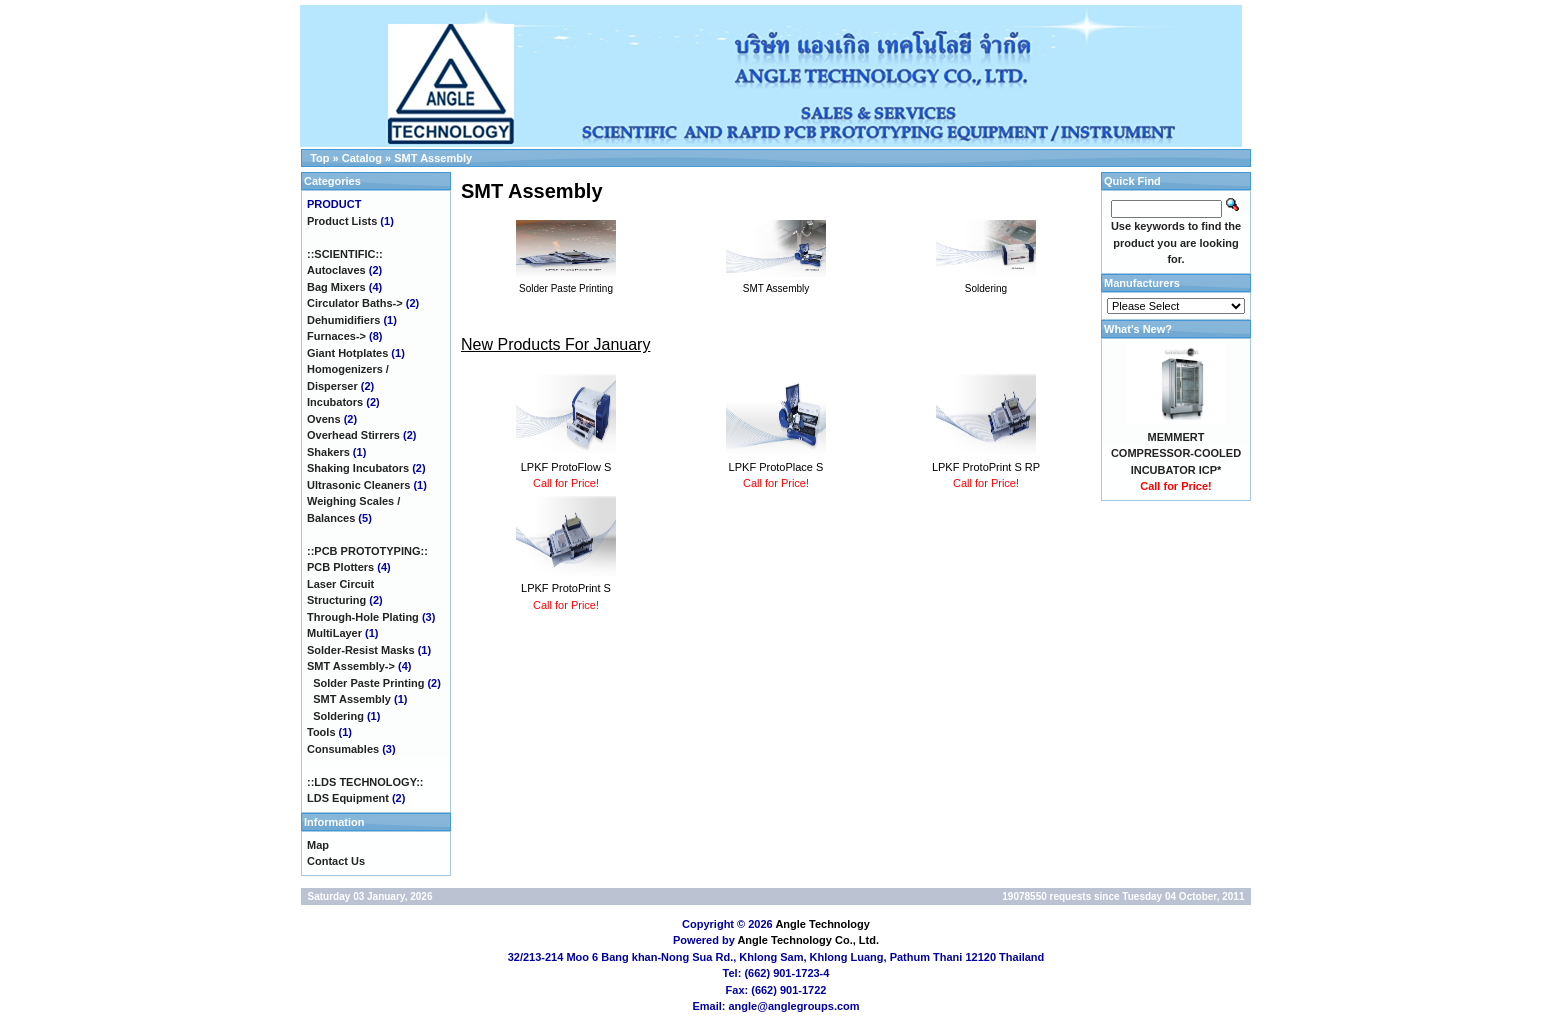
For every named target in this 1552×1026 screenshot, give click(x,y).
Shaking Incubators (358, 468)
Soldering (338, 716)
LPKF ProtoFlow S (566, 467)
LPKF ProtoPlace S (776, 467)
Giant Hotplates (347, 353)
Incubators (335, 402)
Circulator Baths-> (355, 303)
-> (351, 666)
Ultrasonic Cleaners (358, 485)
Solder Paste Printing (368, 683)
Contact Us (336, 861)
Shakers (328, 452)
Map (318, 845)
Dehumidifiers (343, 320)
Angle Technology (822, 924)
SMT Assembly (433, 158)
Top (319, 158)
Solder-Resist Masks (361, 650)
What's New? (1138, 329)
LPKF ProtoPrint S (566, 588)
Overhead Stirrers (353, 435)
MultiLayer (334, 633)
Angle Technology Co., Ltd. (808, 940)
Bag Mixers (336, 287)
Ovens (324, 419)
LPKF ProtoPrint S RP (986, 467)
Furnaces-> (336, 336)
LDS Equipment (348, 798)
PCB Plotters (340, 567)
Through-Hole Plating (363, 617)
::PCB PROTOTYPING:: (367, 551)
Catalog (362, 158)
